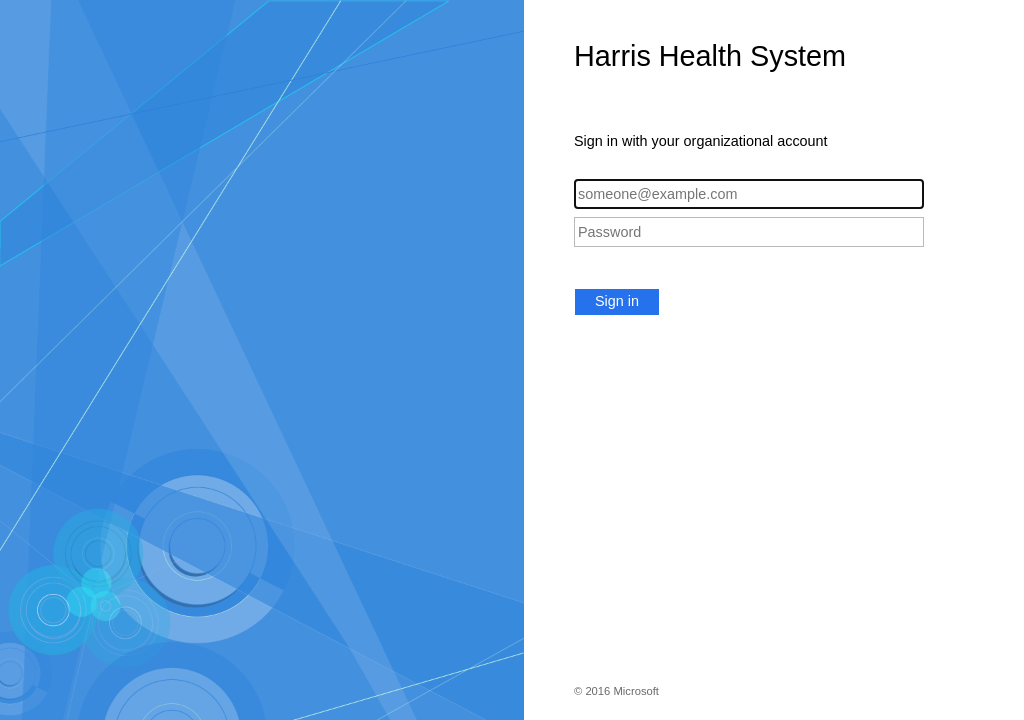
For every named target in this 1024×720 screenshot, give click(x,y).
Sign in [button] (617, 301)
